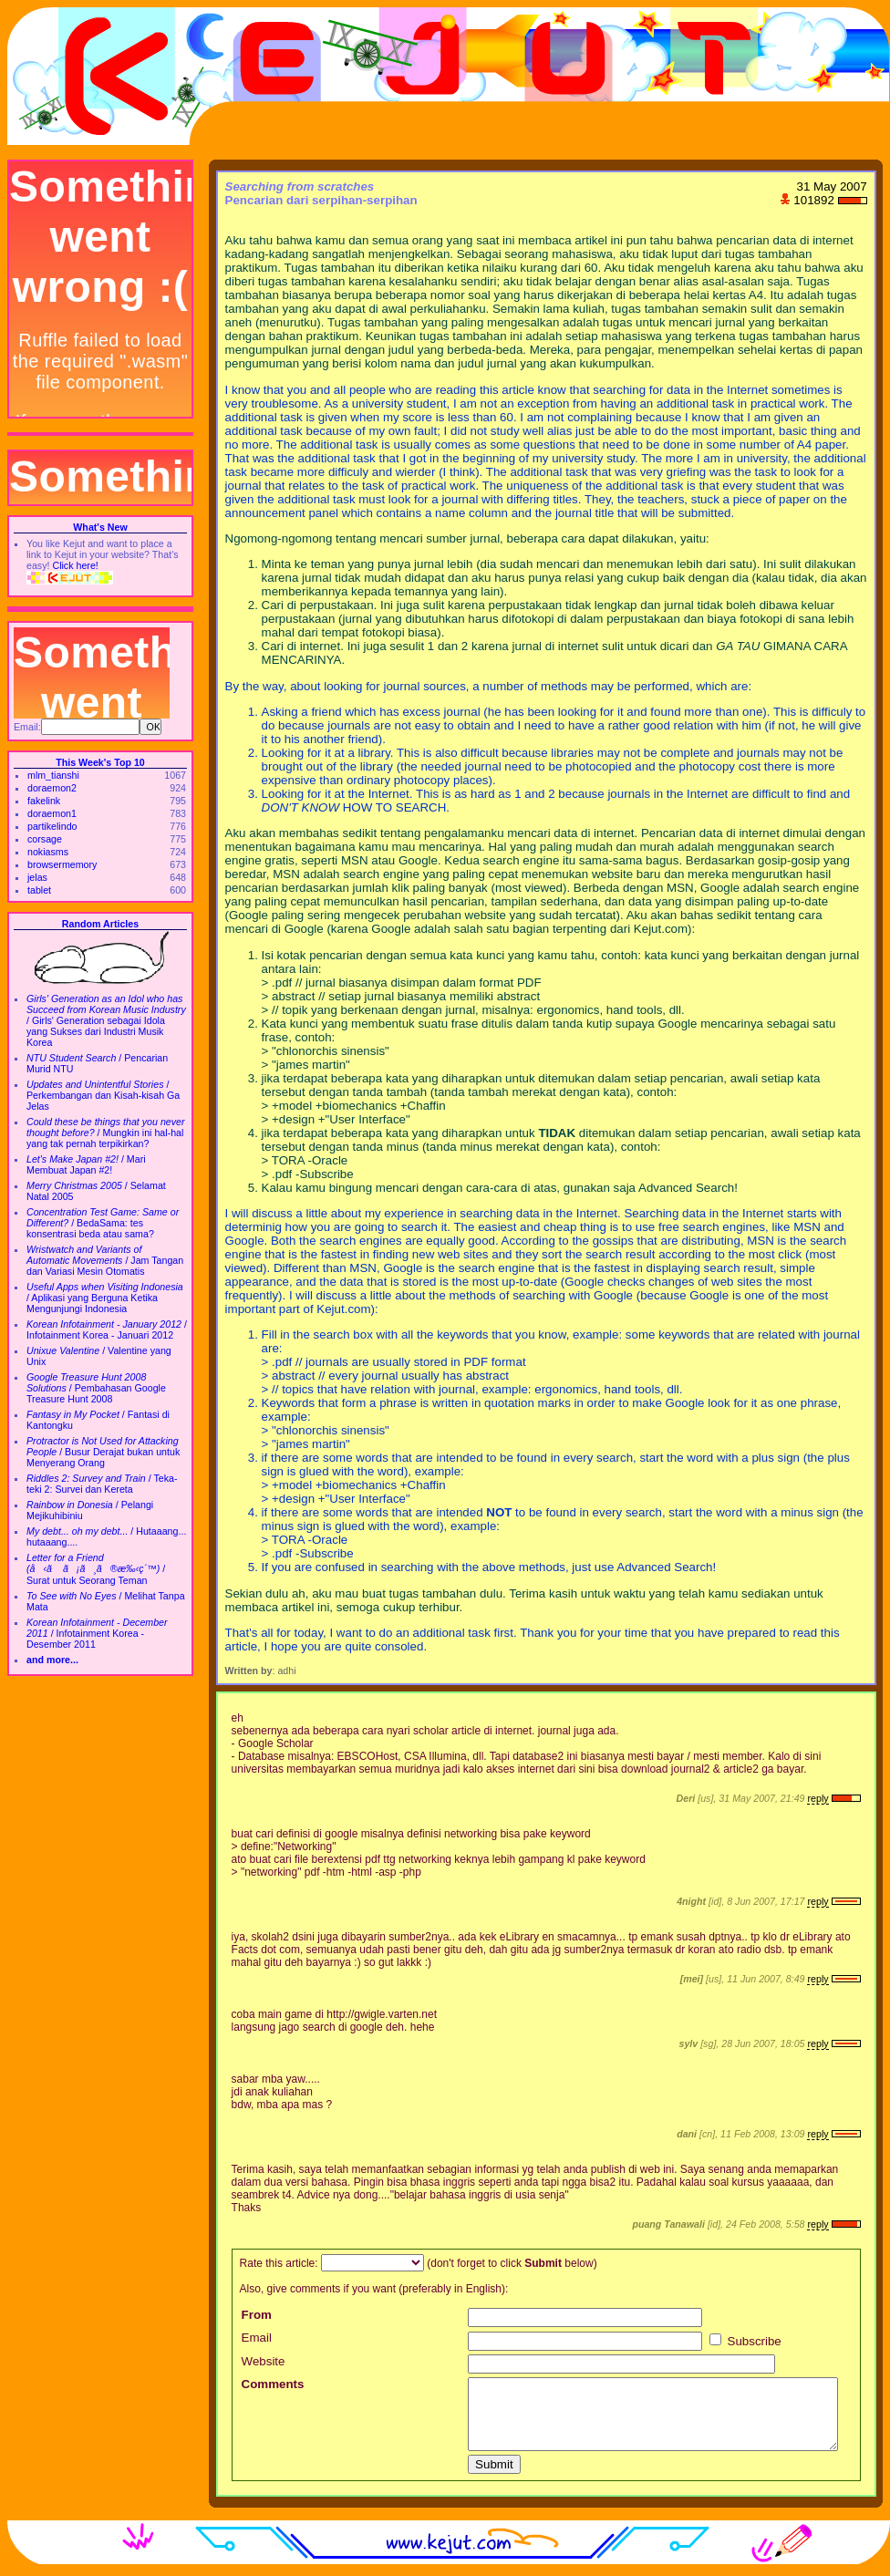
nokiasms (47, 851)
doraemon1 (52, 813)
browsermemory (62, 864)
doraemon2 (52, 787)
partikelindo (52, 826)
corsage (44, 838)
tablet (39, 890)
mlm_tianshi (53, 775)
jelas (37, 877)
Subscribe (745, 2341)
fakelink (43, 800)
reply (817, 1798)
